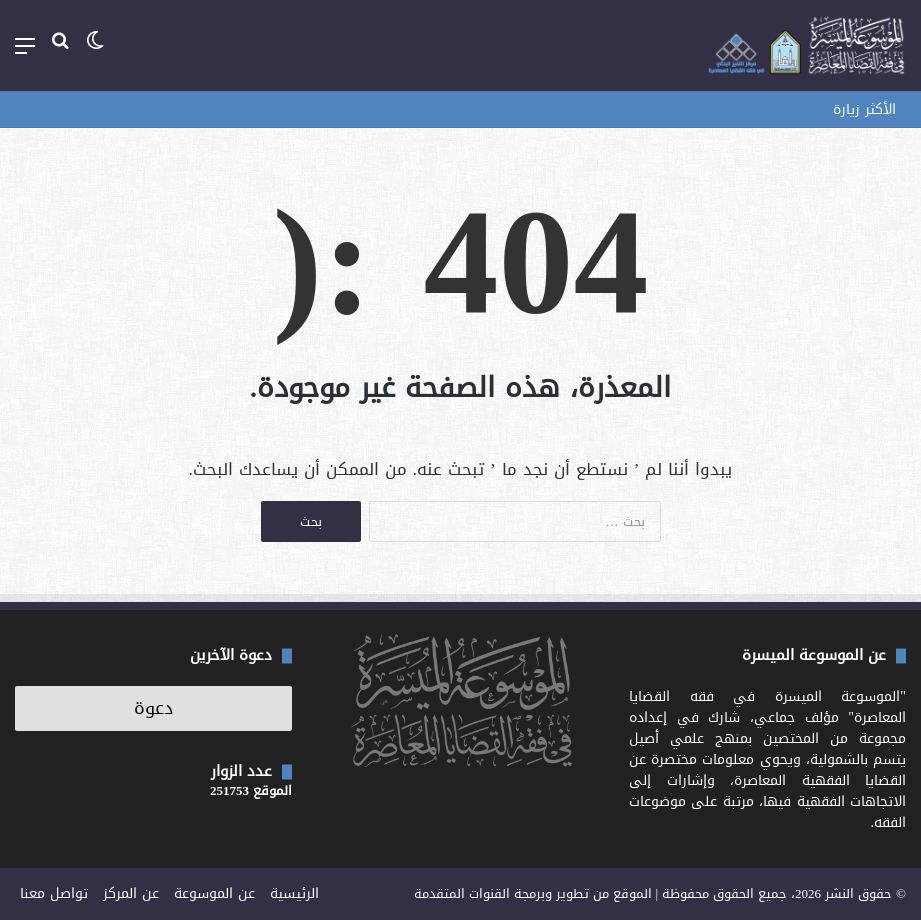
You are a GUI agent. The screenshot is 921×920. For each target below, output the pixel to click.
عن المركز (131, 893)
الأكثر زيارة (864, 109)
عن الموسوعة (214, 893)
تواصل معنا (54, 893)
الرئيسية (294, 893)
